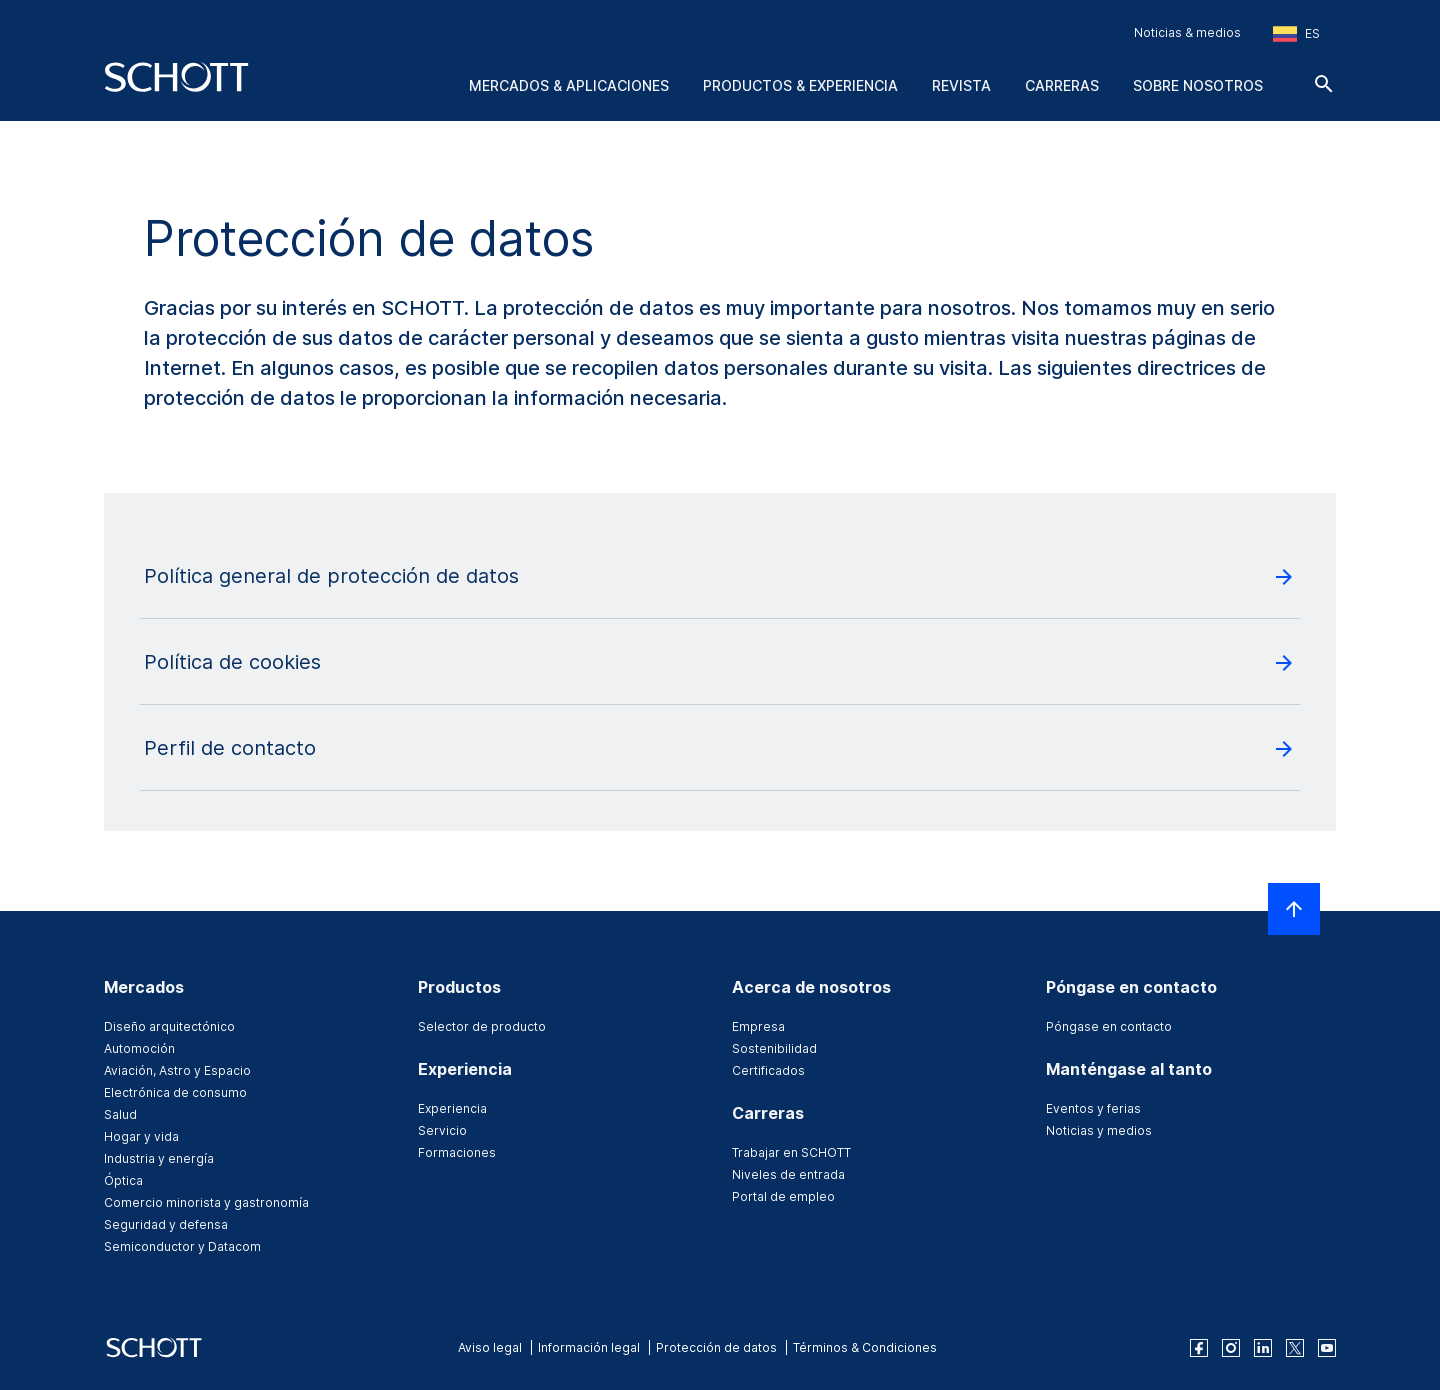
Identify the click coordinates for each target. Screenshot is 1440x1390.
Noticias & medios (1187, 32)
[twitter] (1295, 1348)
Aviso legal (490, 1347)
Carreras (1062, 85)
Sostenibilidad (774, 1048)
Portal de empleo (783, 1196)
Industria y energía (159, 1158)
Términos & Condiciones (865, 1347)
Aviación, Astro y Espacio (177, 1070)
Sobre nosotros (1198, 85)
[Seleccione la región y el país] (1296, 34)
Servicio (442, 1130)
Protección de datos (716, 1347)
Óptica (123, 1180)
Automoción (139, 1048)
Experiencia (452, 1108)
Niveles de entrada (788, 1174)
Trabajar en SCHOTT (791, 1152)
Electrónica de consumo (175, 1092)
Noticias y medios (1099, 1130)
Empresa (758, 1026)
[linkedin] (1263, 1348)
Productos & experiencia (800, 85)
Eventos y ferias (1093, 1108)
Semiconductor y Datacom (182, 1246)
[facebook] (1199, 1348)
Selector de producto (482, 1026)
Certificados (768, 1070)
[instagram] (1231, 1348)
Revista (961, 85)
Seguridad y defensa (166, 1224)
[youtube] (1327, 1348)
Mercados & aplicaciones (569, 85)
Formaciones (457, 1152)
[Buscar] (1324, 84)
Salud (120, 1114)
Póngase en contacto (1109, 1026)
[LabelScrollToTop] (1294, 909)
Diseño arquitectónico (169, 1026)
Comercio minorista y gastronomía (206, 1202)
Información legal (589, 1347)
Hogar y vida (141, 1136)
